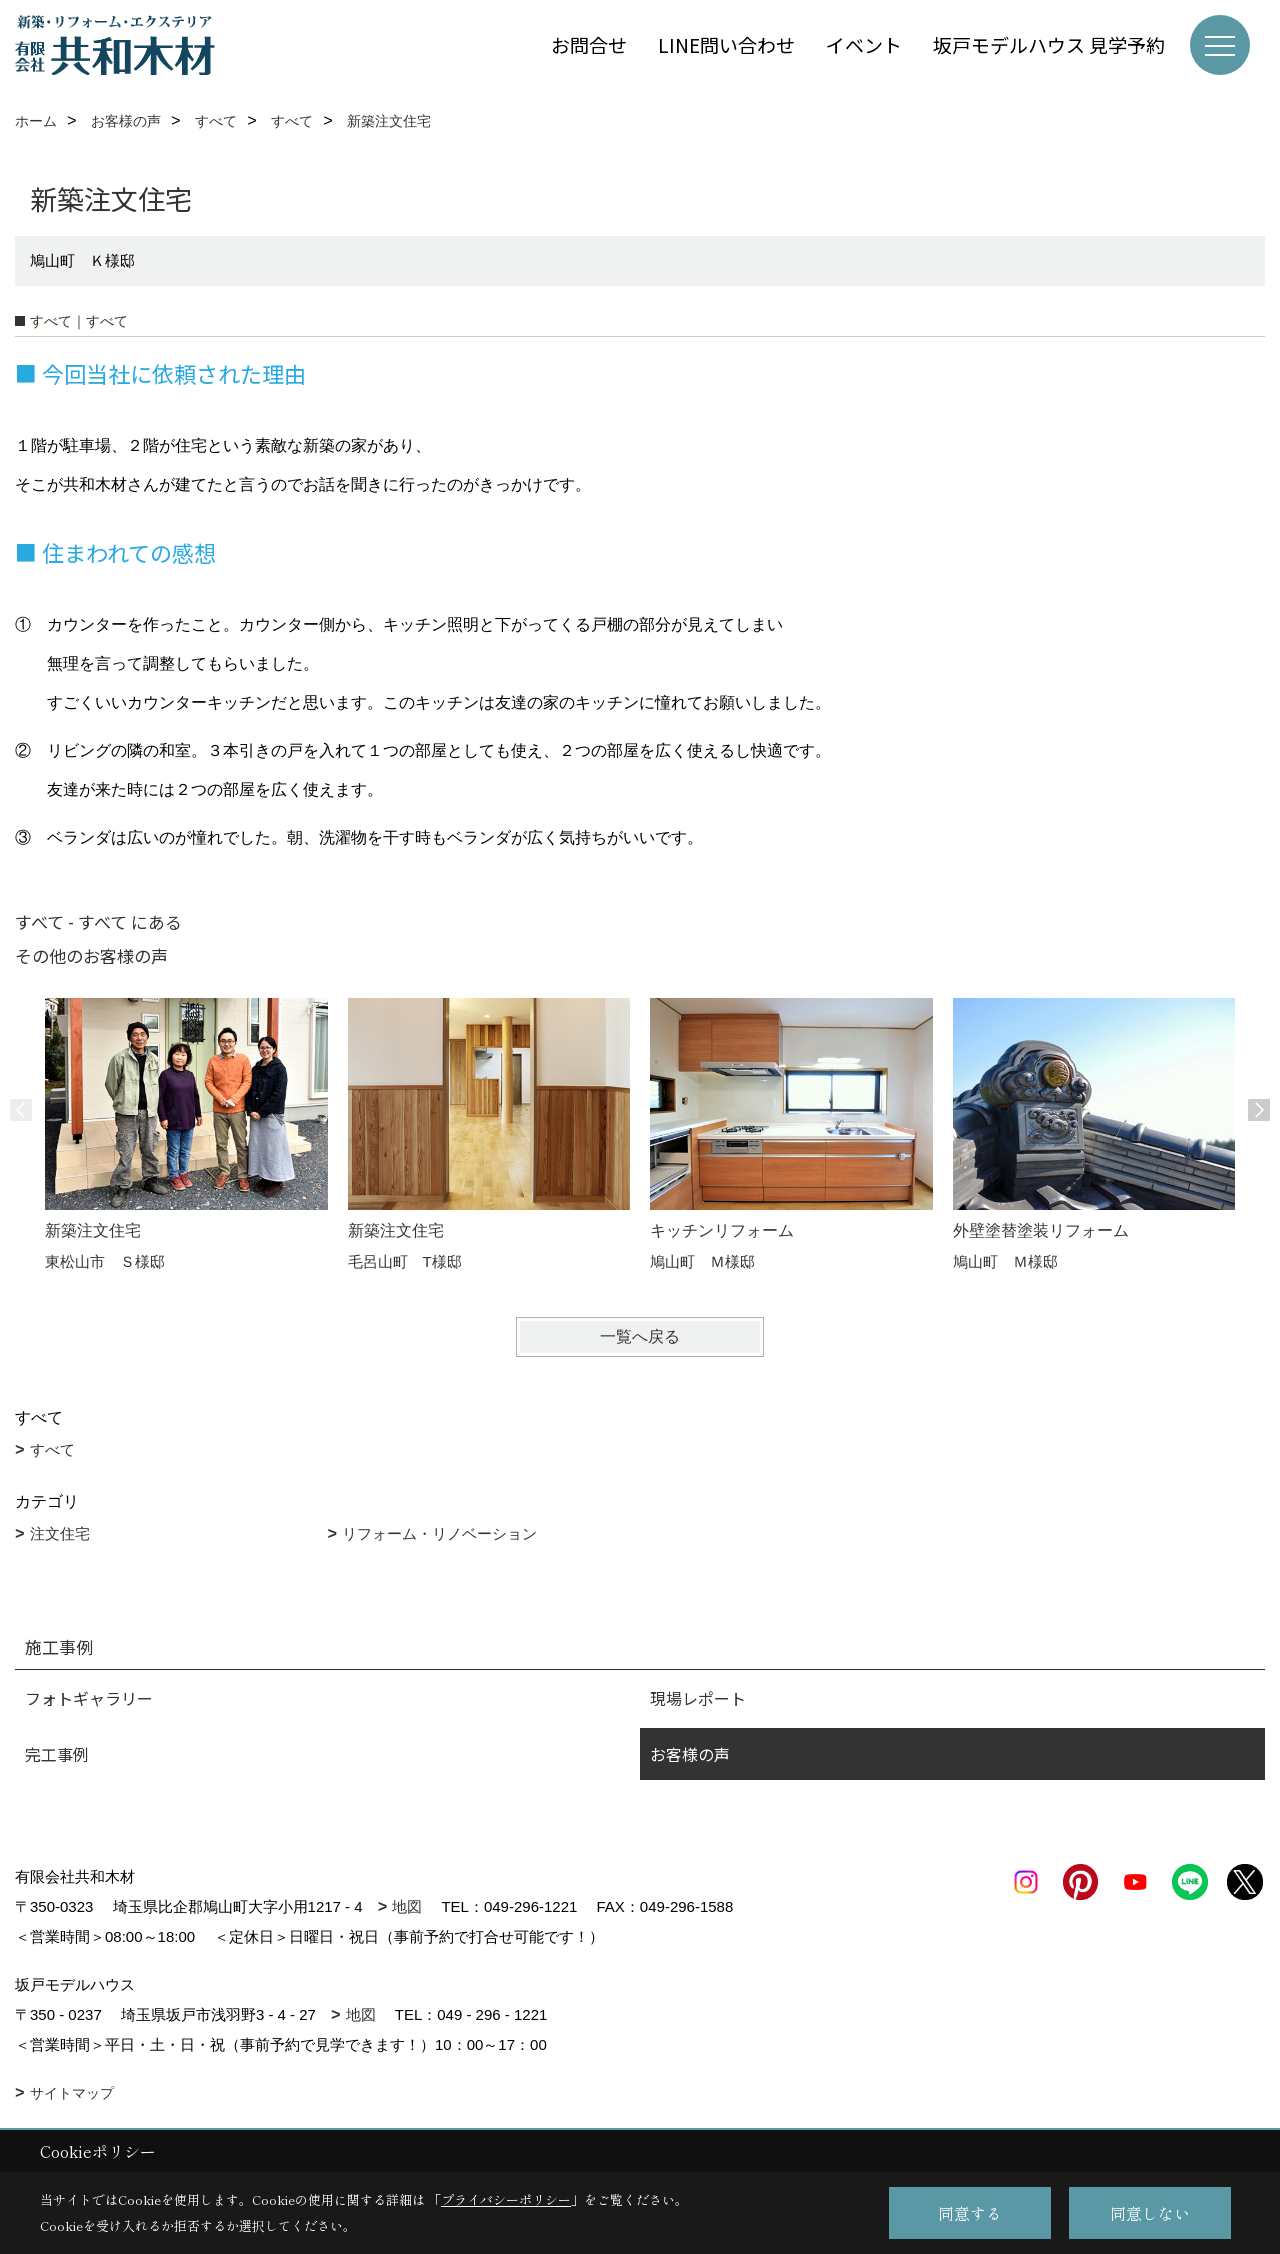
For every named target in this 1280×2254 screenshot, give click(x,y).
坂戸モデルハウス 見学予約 (1049, 44)
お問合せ (589, 44)
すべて (52, 1449)
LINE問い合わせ (726, 44)
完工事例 (57, 1754)
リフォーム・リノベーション (439, 1533)
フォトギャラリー (89, 1698)
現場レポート (698, 1698)
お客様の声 (690, 1754)
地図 (407, 1906)
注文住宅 (60, 1533)
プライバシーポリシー (506, 2199)
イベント (864, 44)
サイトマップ (72, 2093)
